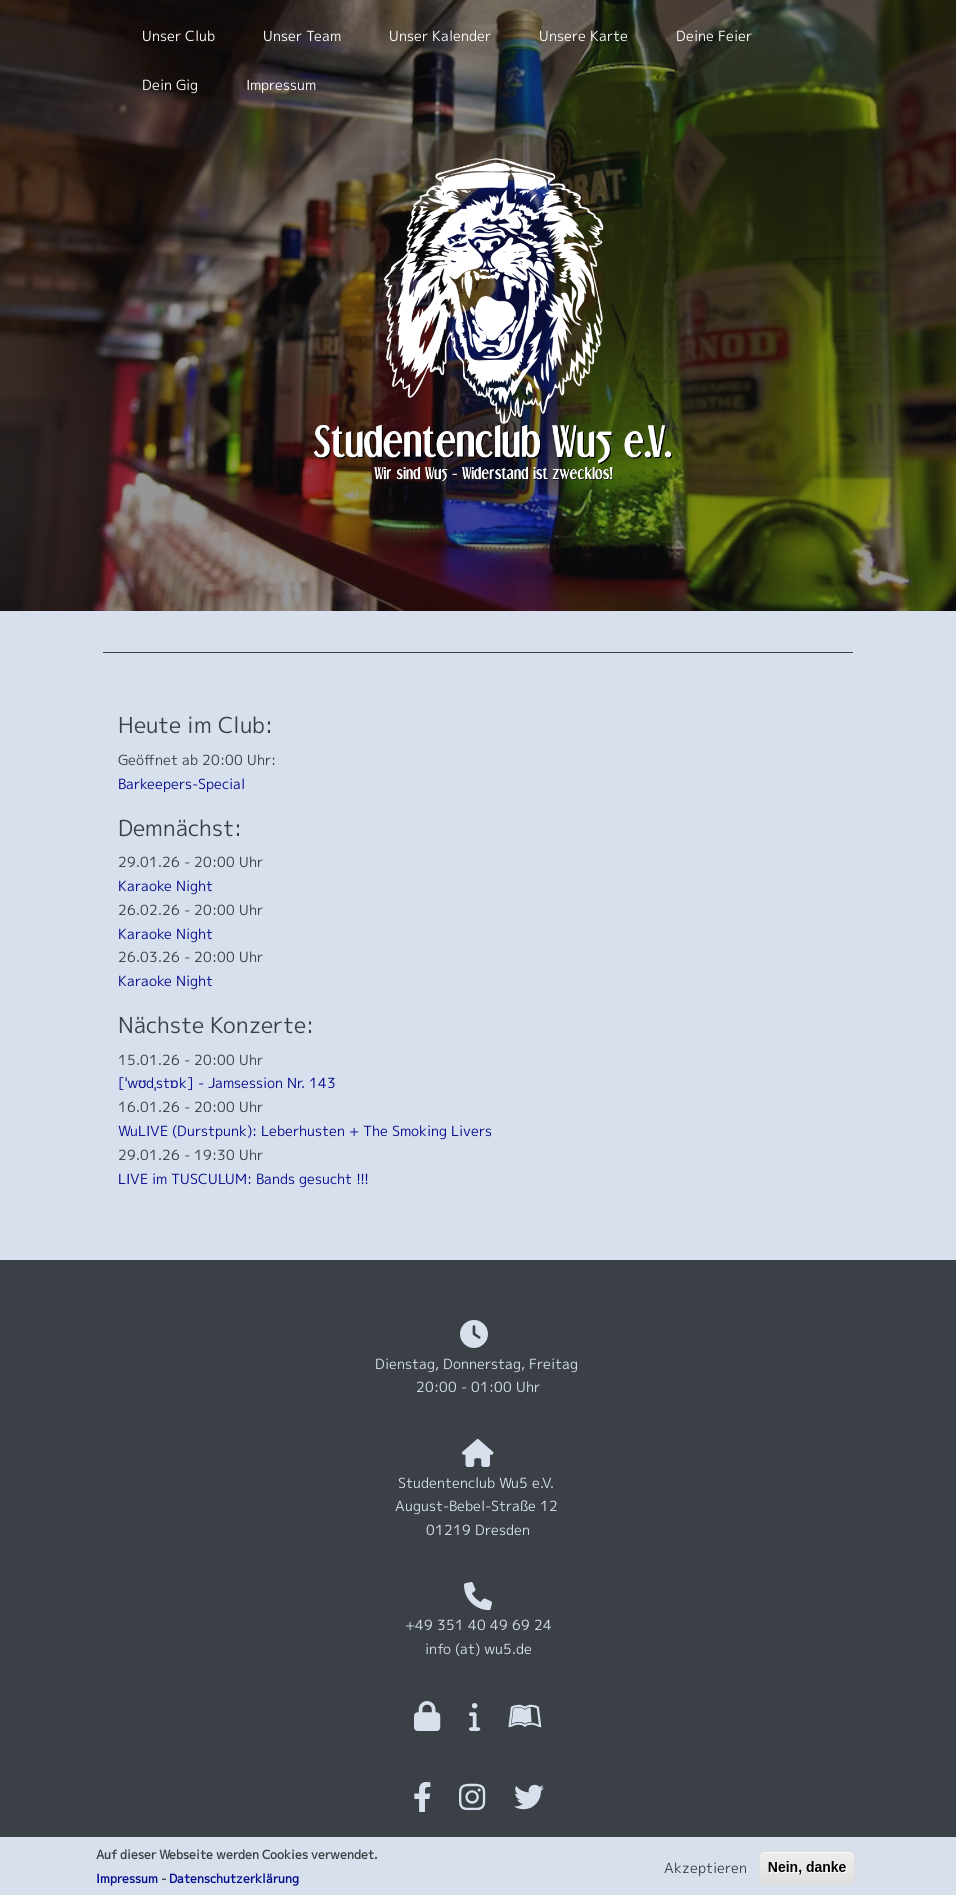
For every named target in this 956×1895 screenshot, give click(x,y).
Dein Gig (170, 84)
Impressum (127, 1883)
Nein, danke (807, 1872)
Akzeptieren (705, 1872)
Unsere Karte (583, 35)
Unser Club (178, 35)
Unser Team (302, 35)
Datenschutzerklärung (234, 1883)
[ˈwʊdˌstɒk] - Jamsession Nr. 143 (227, 1082)
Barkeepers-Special (181, 783)
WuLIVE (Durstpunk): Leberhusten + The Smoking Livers (305, 1130)
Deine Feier (714, 35)
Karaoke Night (165, 885)
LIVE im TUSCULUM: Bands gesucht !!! (243, 1178)
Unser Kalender (440, 35)
